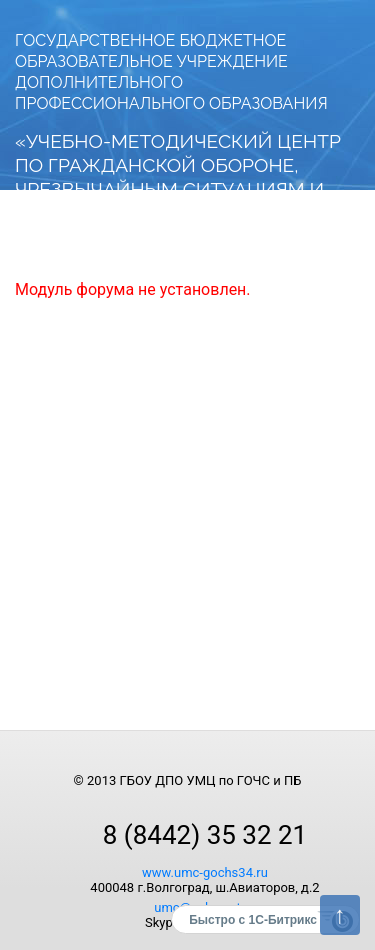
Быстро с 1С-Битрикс (253, 920)
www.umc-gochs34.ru (205, 872)
